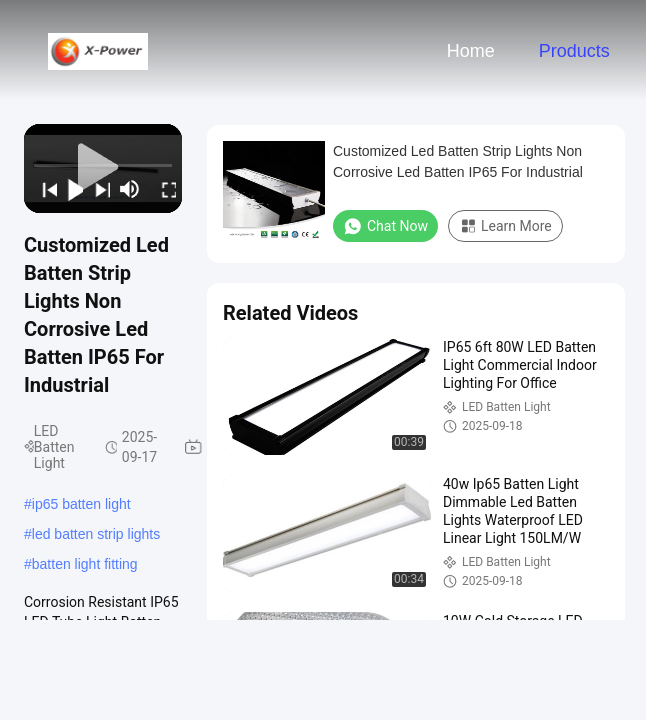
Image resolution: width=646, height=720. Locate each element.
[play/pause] (70, 189)
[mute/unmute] (130, 189)
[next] (96, 189)
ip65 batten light (81, 504)
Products (574, 51)
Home (471, 51)
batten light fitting (85, 564)
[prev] (43, 189)
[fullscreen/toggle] (163, 189)
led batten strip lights (96, 534)
